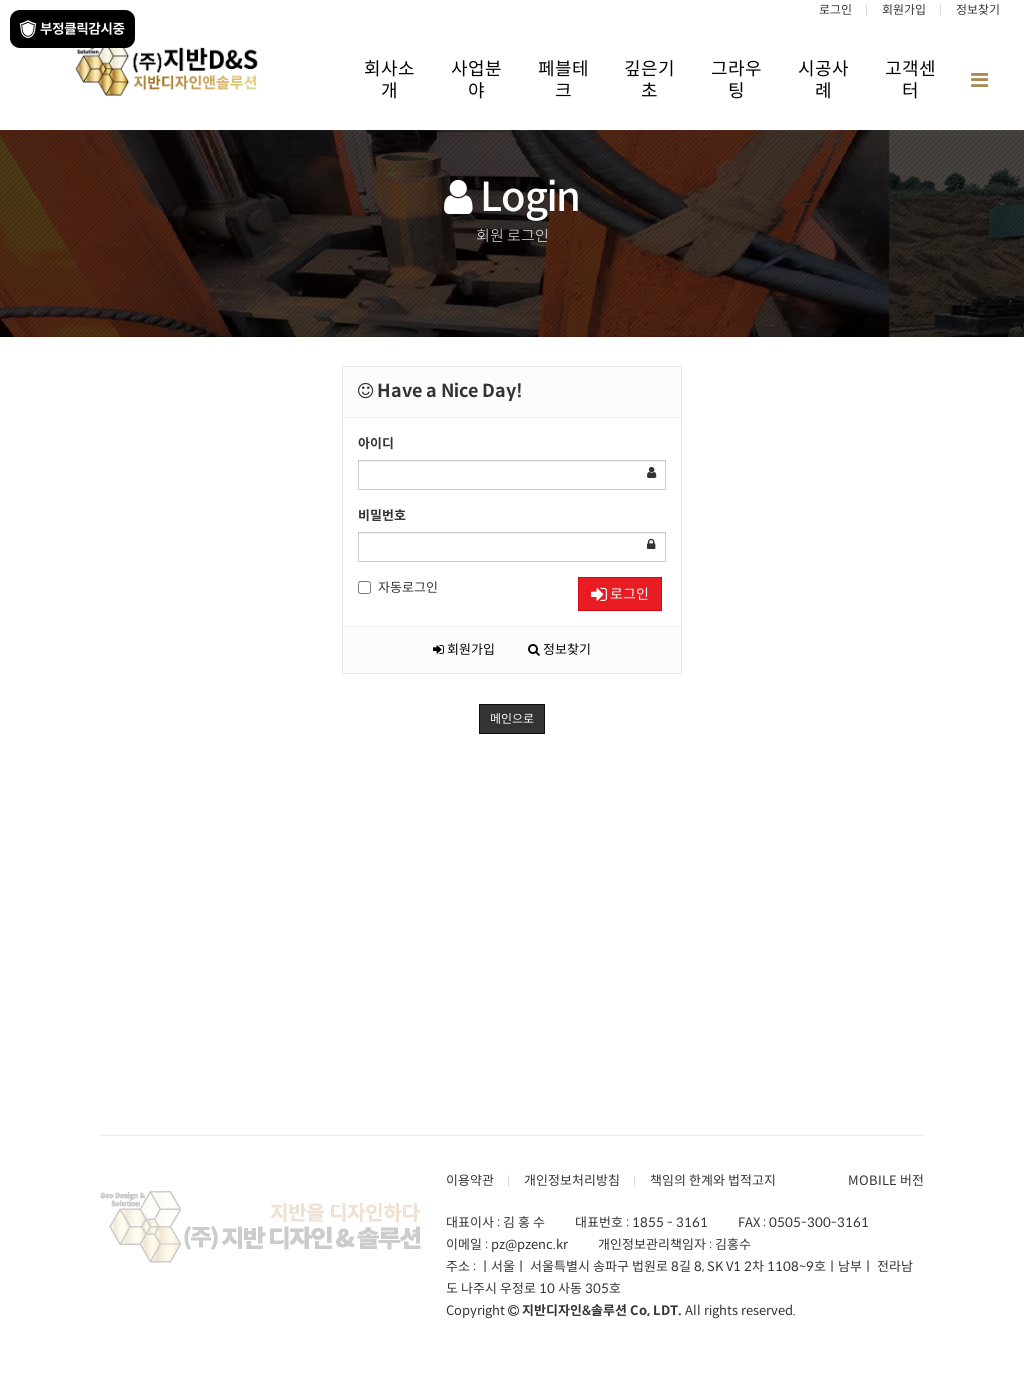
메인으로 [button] (512, 718)
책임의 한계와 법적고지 (713, 1180)
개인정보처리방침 (572, 1180)
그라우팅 (736, 80)
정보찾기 (978, 9)
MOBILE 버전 (886, 1180)
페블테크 (563, 80)
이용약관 (470, 1180)
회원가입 (904, 9)
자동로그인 (398, 587)
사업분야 (476, 80)
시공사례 (823, 80)
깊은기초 (649, 80)
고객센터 (910, 80)
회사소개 (389, 80)
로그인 (835, 9)
